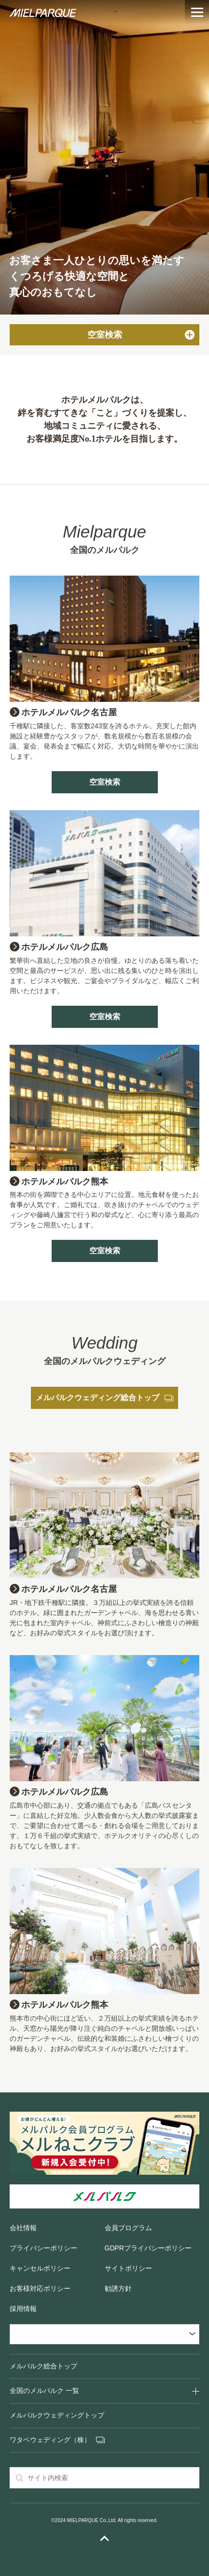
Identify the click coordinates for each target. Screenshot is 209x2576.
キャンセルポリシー (40, 2268)
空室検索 (104, 782)
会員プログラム (128, 2228)
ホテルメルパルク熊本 (64, 1181)
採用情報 (23, 2309)
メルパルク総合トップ (43, 2366)
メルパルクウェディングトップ (57, 2415)
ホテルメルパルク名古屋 (69, 712)
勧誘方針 (118, 2288)
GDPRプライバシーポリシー (148, 2248)
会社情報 (23, 2228)
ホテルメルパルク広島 (64, 947)
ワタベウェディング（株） (50, 2440)
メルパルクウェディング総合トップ (104, 1397)
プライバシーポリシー (43, 2248)
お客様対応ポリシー (40, 2288)
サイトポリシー (128, 2268)
